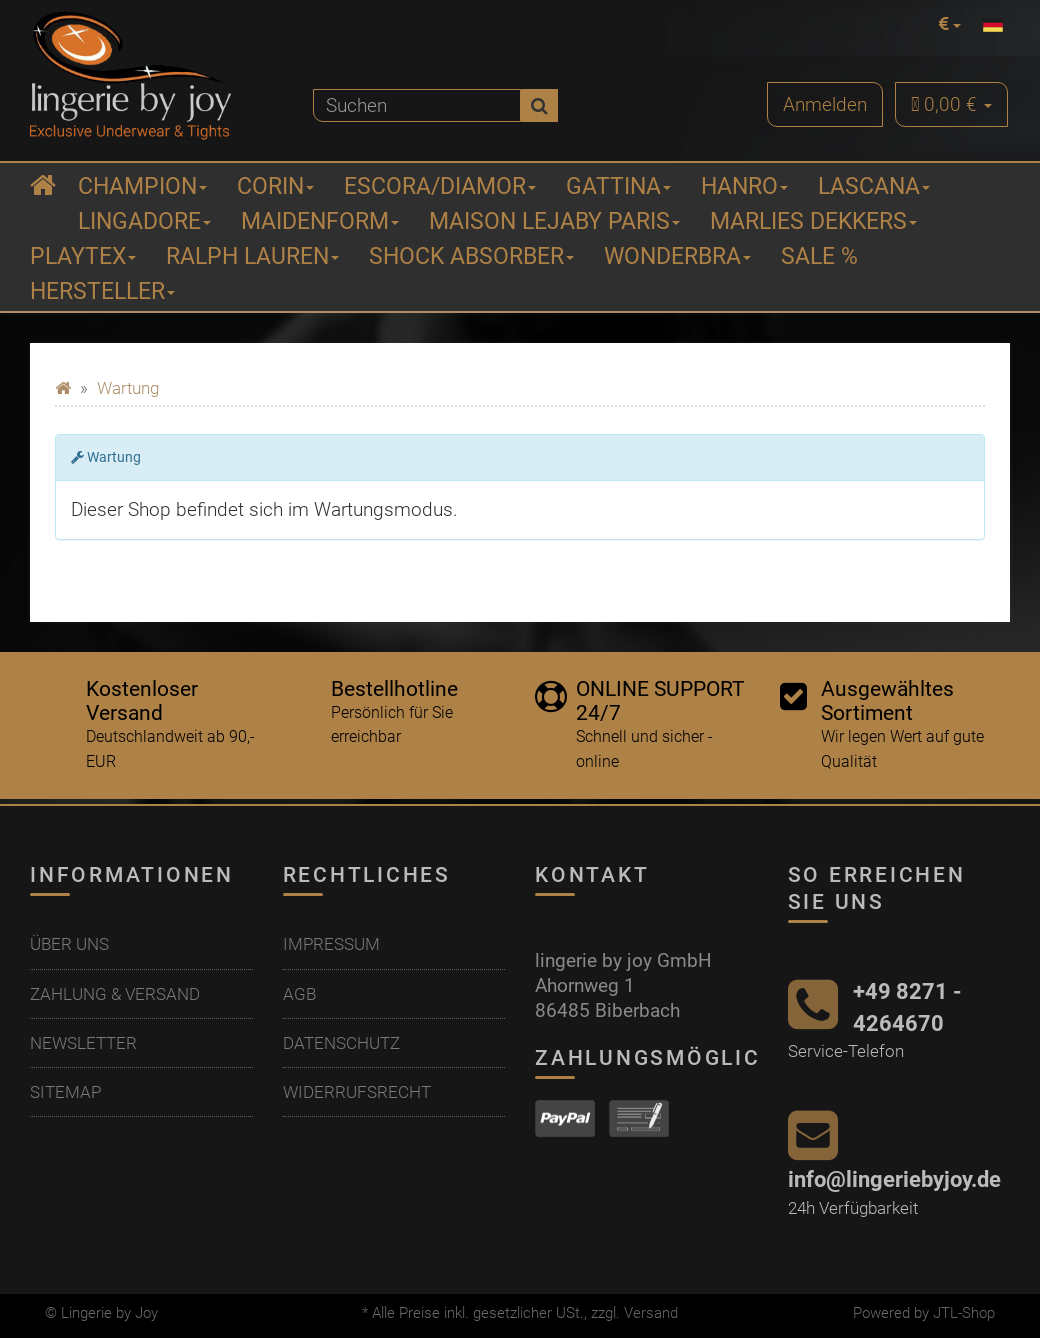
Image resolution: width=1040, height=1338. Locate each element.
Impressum (331, 944)
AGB (299, 994)
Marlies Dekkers (813, 221)
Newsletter (83, 1043)
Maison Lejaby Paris (554, 221)
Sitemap (65, 1092)
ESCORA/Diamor (440, 186)
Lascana (874, 186)
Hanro (744, 186)
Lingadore (144, 221)
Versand (651, 1313)
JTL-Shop (964, 1313)
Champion (142, 186)
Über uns (69, 944)
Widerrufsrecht (357, 1092)
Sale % (819, 256)
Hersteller (102, 291)
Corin (275, 186)
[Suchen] (417, 105)
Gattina (618, 186)
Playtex (83, 256)
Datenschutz (341, 1043)
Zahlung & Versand (115, 994)
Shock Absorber (471, 256)
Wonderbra (677, 256)
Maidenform (320, 221)
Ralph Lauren (252, 256)
